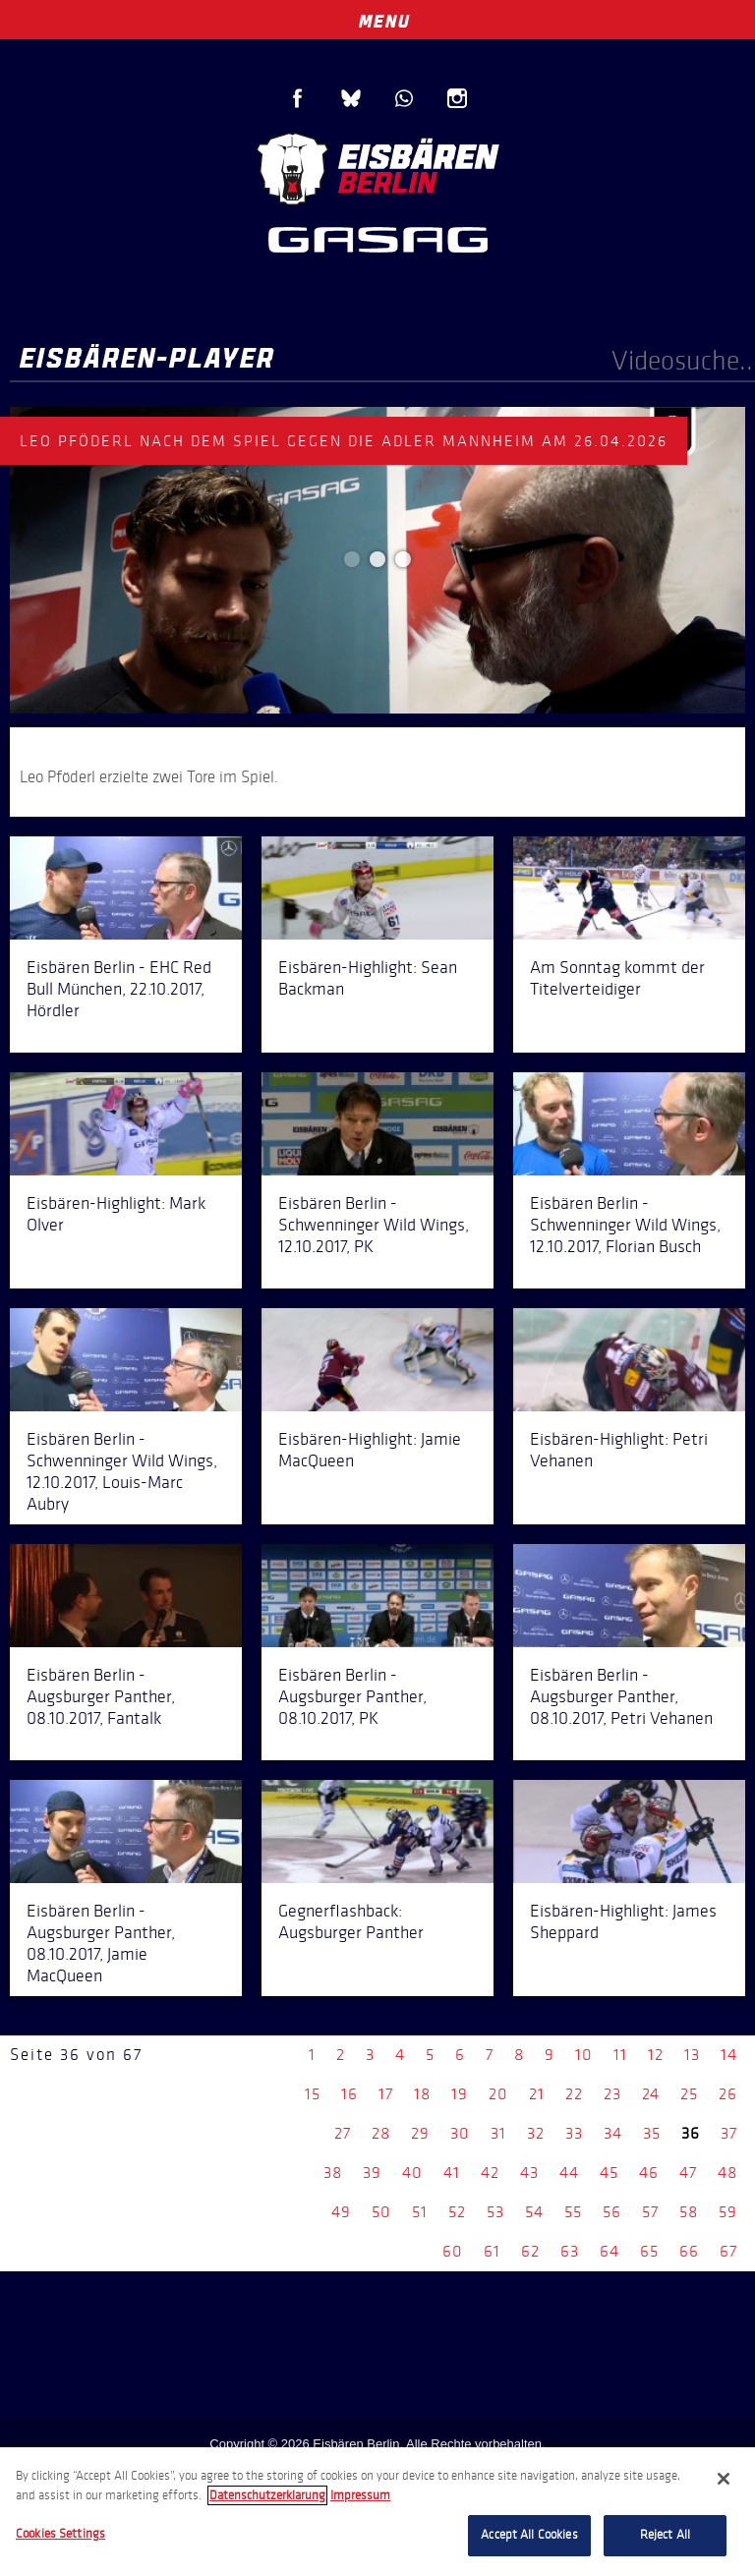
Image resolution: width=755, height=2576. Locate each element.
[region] (377, 2511)
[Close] (723, 2478)
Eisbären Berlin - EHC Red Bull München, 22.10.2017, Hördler (119, 988)
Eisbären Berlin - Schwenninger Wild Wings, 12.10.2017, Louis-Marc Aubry (122, 1471)
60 (452, 2251)
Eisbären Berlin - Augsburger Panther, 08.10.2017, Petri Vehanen (621, 1696)
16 (349, 2094)
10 (584, 2054)
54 (534, 2212)
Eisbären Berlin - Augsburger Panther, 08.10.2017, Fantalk (101, 1696)
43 (529, 2172)
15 (312, 2094)
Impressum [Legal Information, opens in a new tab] (360, 2495)
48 (727, 2172)
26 (728, 2094)
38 (332, 2172)
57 (650, 2212)
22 (574, 2094)
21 (537, 2094)
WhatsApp (404, 98)
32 (536, 2133)
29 (420, 2133)
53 (495, 2212)
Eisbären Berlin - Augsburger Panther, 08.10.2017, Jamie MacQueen (101, 1943)
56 (612, 2212)
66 (689, 2251)
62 (530, 2251)
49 (341, 2212)
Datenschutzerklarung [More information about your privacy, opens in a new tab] (267, 2495)
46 (649, 2172)
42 (490, 2172)
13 (692, 2054)
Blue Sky (351, 98)
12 (656, 2054)
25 (689, 2094)
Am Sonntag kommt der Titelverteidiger (617, 978)
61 (492, 2251)
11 (620, 2054)
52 (457, 2212)
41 (451, 2172)
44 (569, 2172)
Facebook (298, 98)
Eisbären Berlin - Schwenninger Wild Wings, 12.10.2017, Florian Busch (625, 1224)
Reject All (665, 2535)
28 (381, 2133)
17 (385, 2094)
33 (574, 2133)
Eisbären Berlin (377, 166)
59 (728, 2212)
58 (688, 2212)
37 (729, 2133)
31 (498, 2133)
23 (612, 2094)
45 (609, 2172)
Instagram (457, 98)
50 (381, 2212)
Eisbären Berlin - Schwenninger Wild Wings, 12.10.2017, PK (373, 1224)
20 (498, 2094)
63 (569, 2251)
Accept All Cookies (529, 2535)
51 (420, 2212)
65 (649, 2251)
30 (460, 2133)
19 (459, 2094)
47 (688, 2172)
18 (422, 2094)
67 (728, 2251)
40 (412, 2172)
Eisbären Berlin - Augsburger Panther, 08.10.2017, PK (352, 1696)
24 (651, 2094)
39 (372, 2172)
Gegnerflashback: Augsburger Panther (351, 1921)
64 (609, 2251)
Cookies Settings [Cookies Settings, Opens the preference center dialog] (60, 2534)
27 (342, 2133)
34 (613, 2133)
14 (729, 2054)
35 (652, 2133)
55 (573, 2212)
